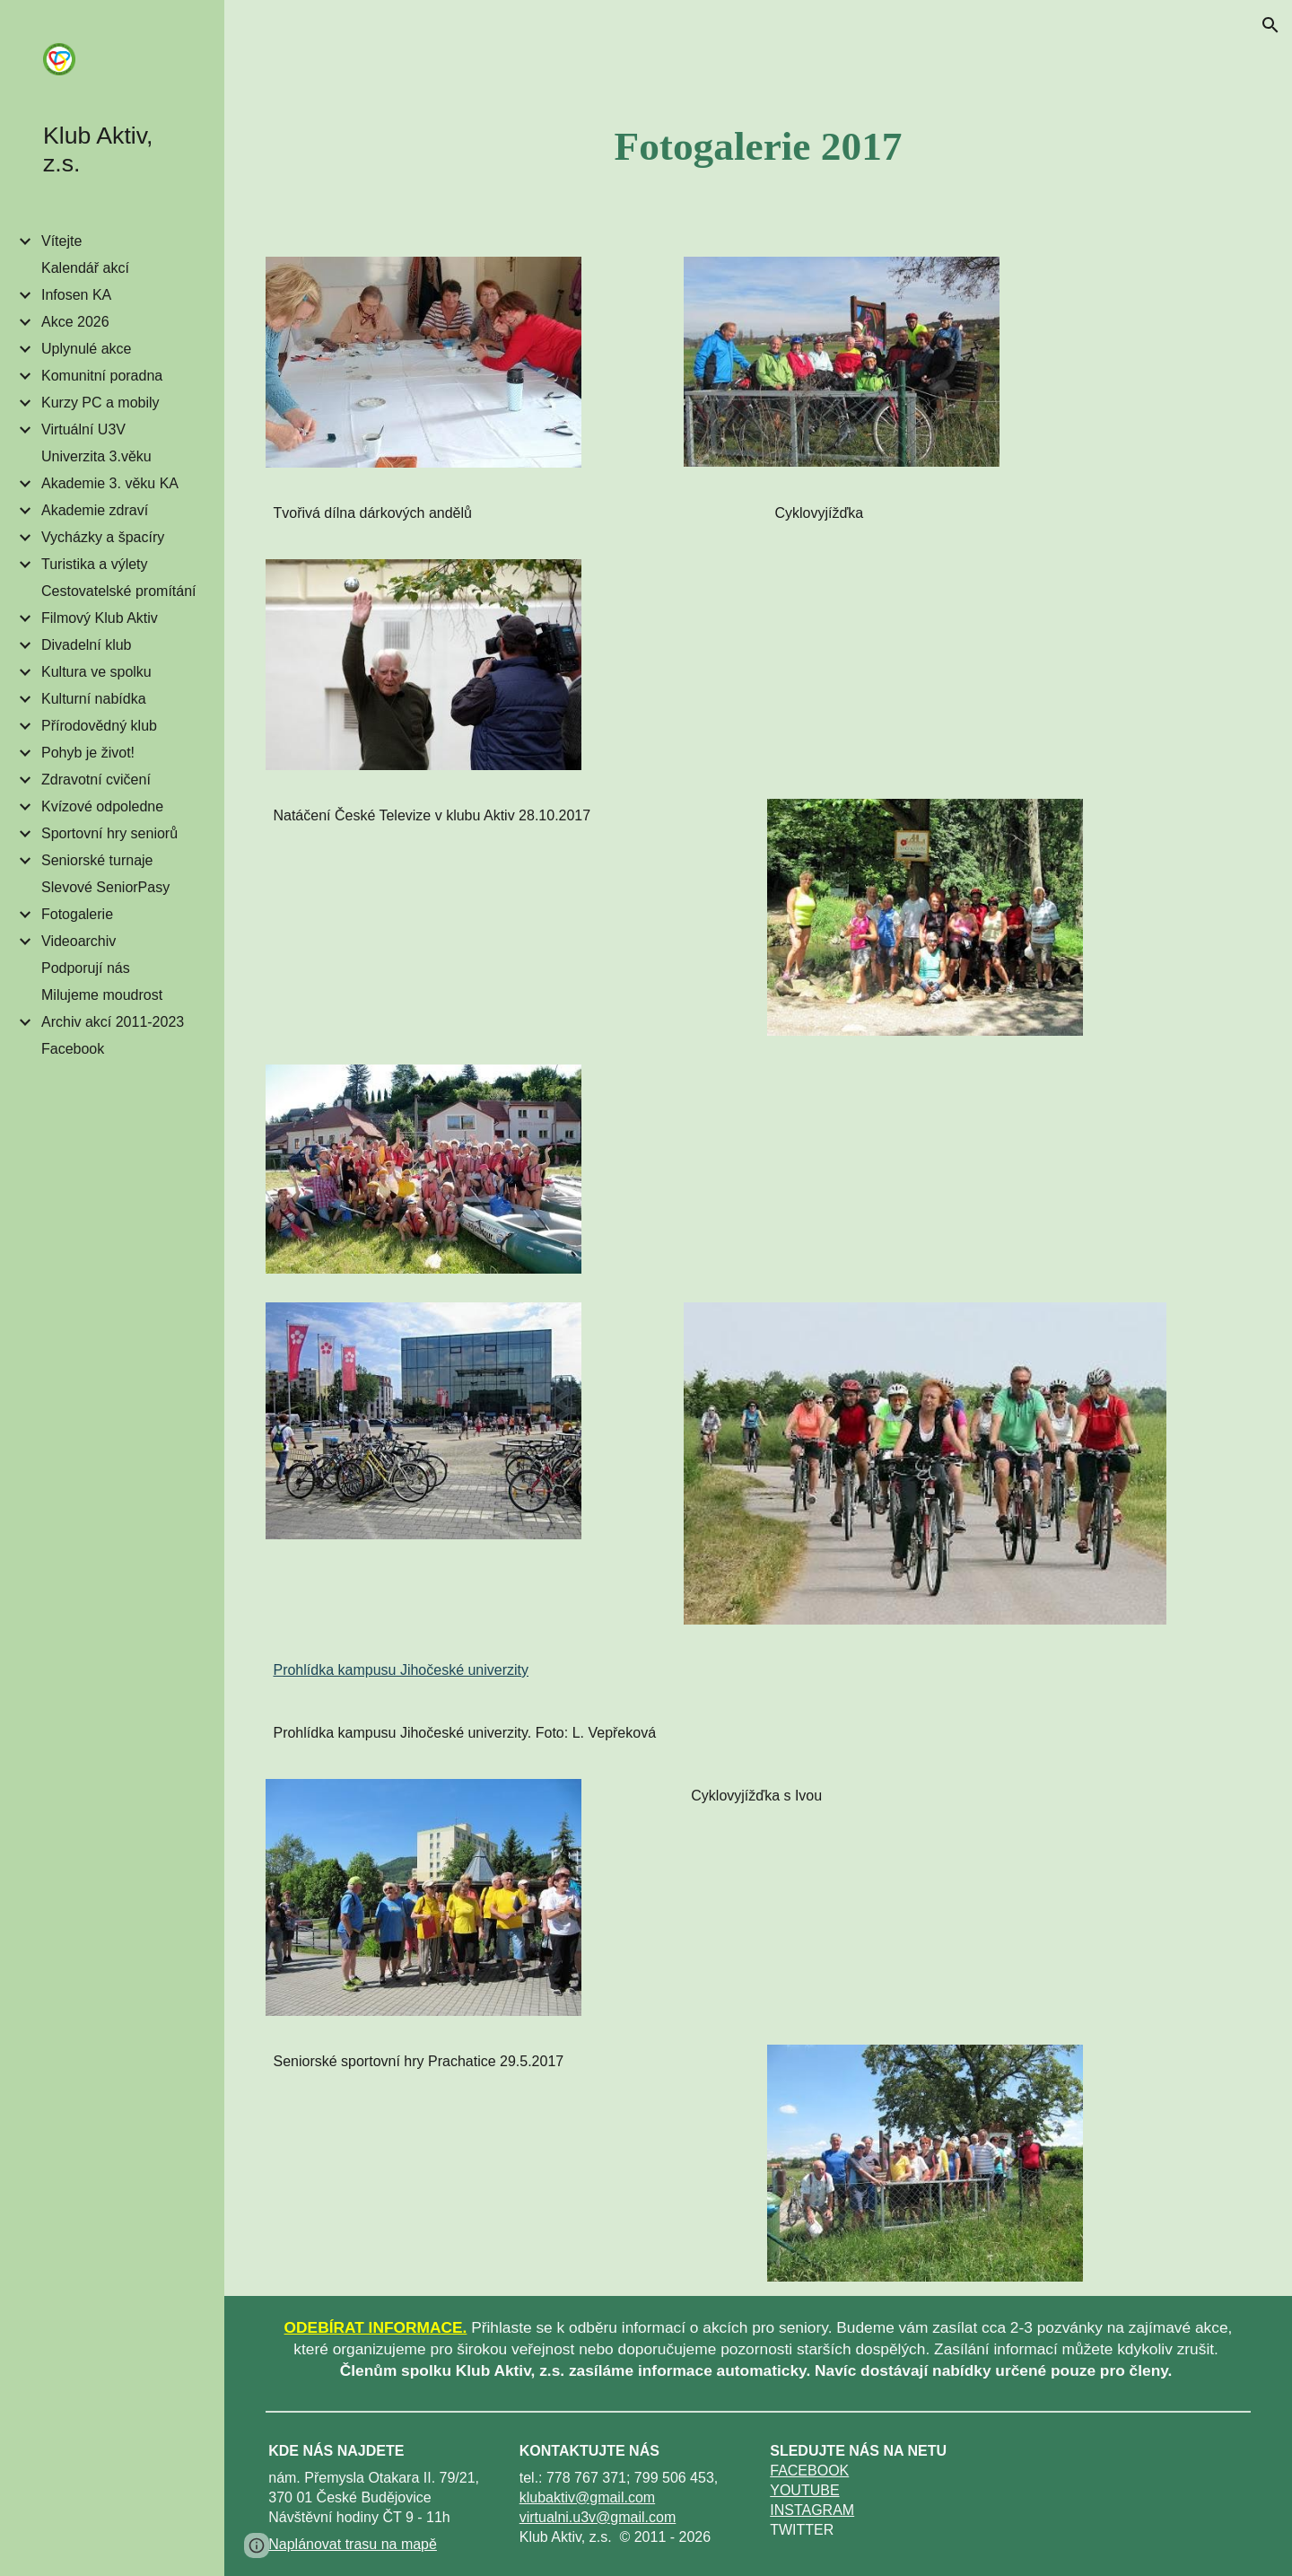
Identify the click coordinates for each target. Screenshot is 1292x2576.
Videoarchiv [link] (78, 941)
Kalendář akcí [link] (85, 268)
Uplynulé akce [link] (86, 348)
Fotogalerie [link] (77, 914)
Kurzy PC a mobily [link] (100, 402)
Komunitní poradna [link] (101, 375)
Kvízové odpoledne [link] (102, 806)
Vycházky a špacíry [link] (102, 537)
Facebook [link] (72, 1048)
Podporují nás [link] (85, 968)
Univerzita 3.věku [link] (96, 456)
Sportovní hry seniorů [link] (109, 833)
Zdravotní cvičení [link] (96, 779)
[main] (758, 146)
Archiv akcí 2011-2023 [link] (112, 1022)
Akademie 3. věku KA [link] (110, 483)
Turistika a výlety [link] (94, 564)
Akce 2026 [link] (75, 321)
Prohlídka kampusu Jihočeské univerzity (400, 1670)
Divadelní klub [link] (86, 645)
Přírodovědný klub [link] (99, 725)
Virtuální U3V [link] (83, 429)
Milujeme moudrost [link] (101, 995)
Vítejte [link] (61, 241)
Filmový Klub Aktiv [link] (99, 618)
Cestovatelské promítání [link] (118, 591)
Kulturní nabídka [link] (93, 698)
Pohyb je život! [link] (88, 752)
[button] (1270, 25)
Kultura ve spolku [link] (96, 671)
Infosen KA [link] (76, 294)
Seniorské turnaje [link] (97, 860)
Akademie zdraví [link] (94, 510)
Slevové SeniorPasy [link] (105, 887)
